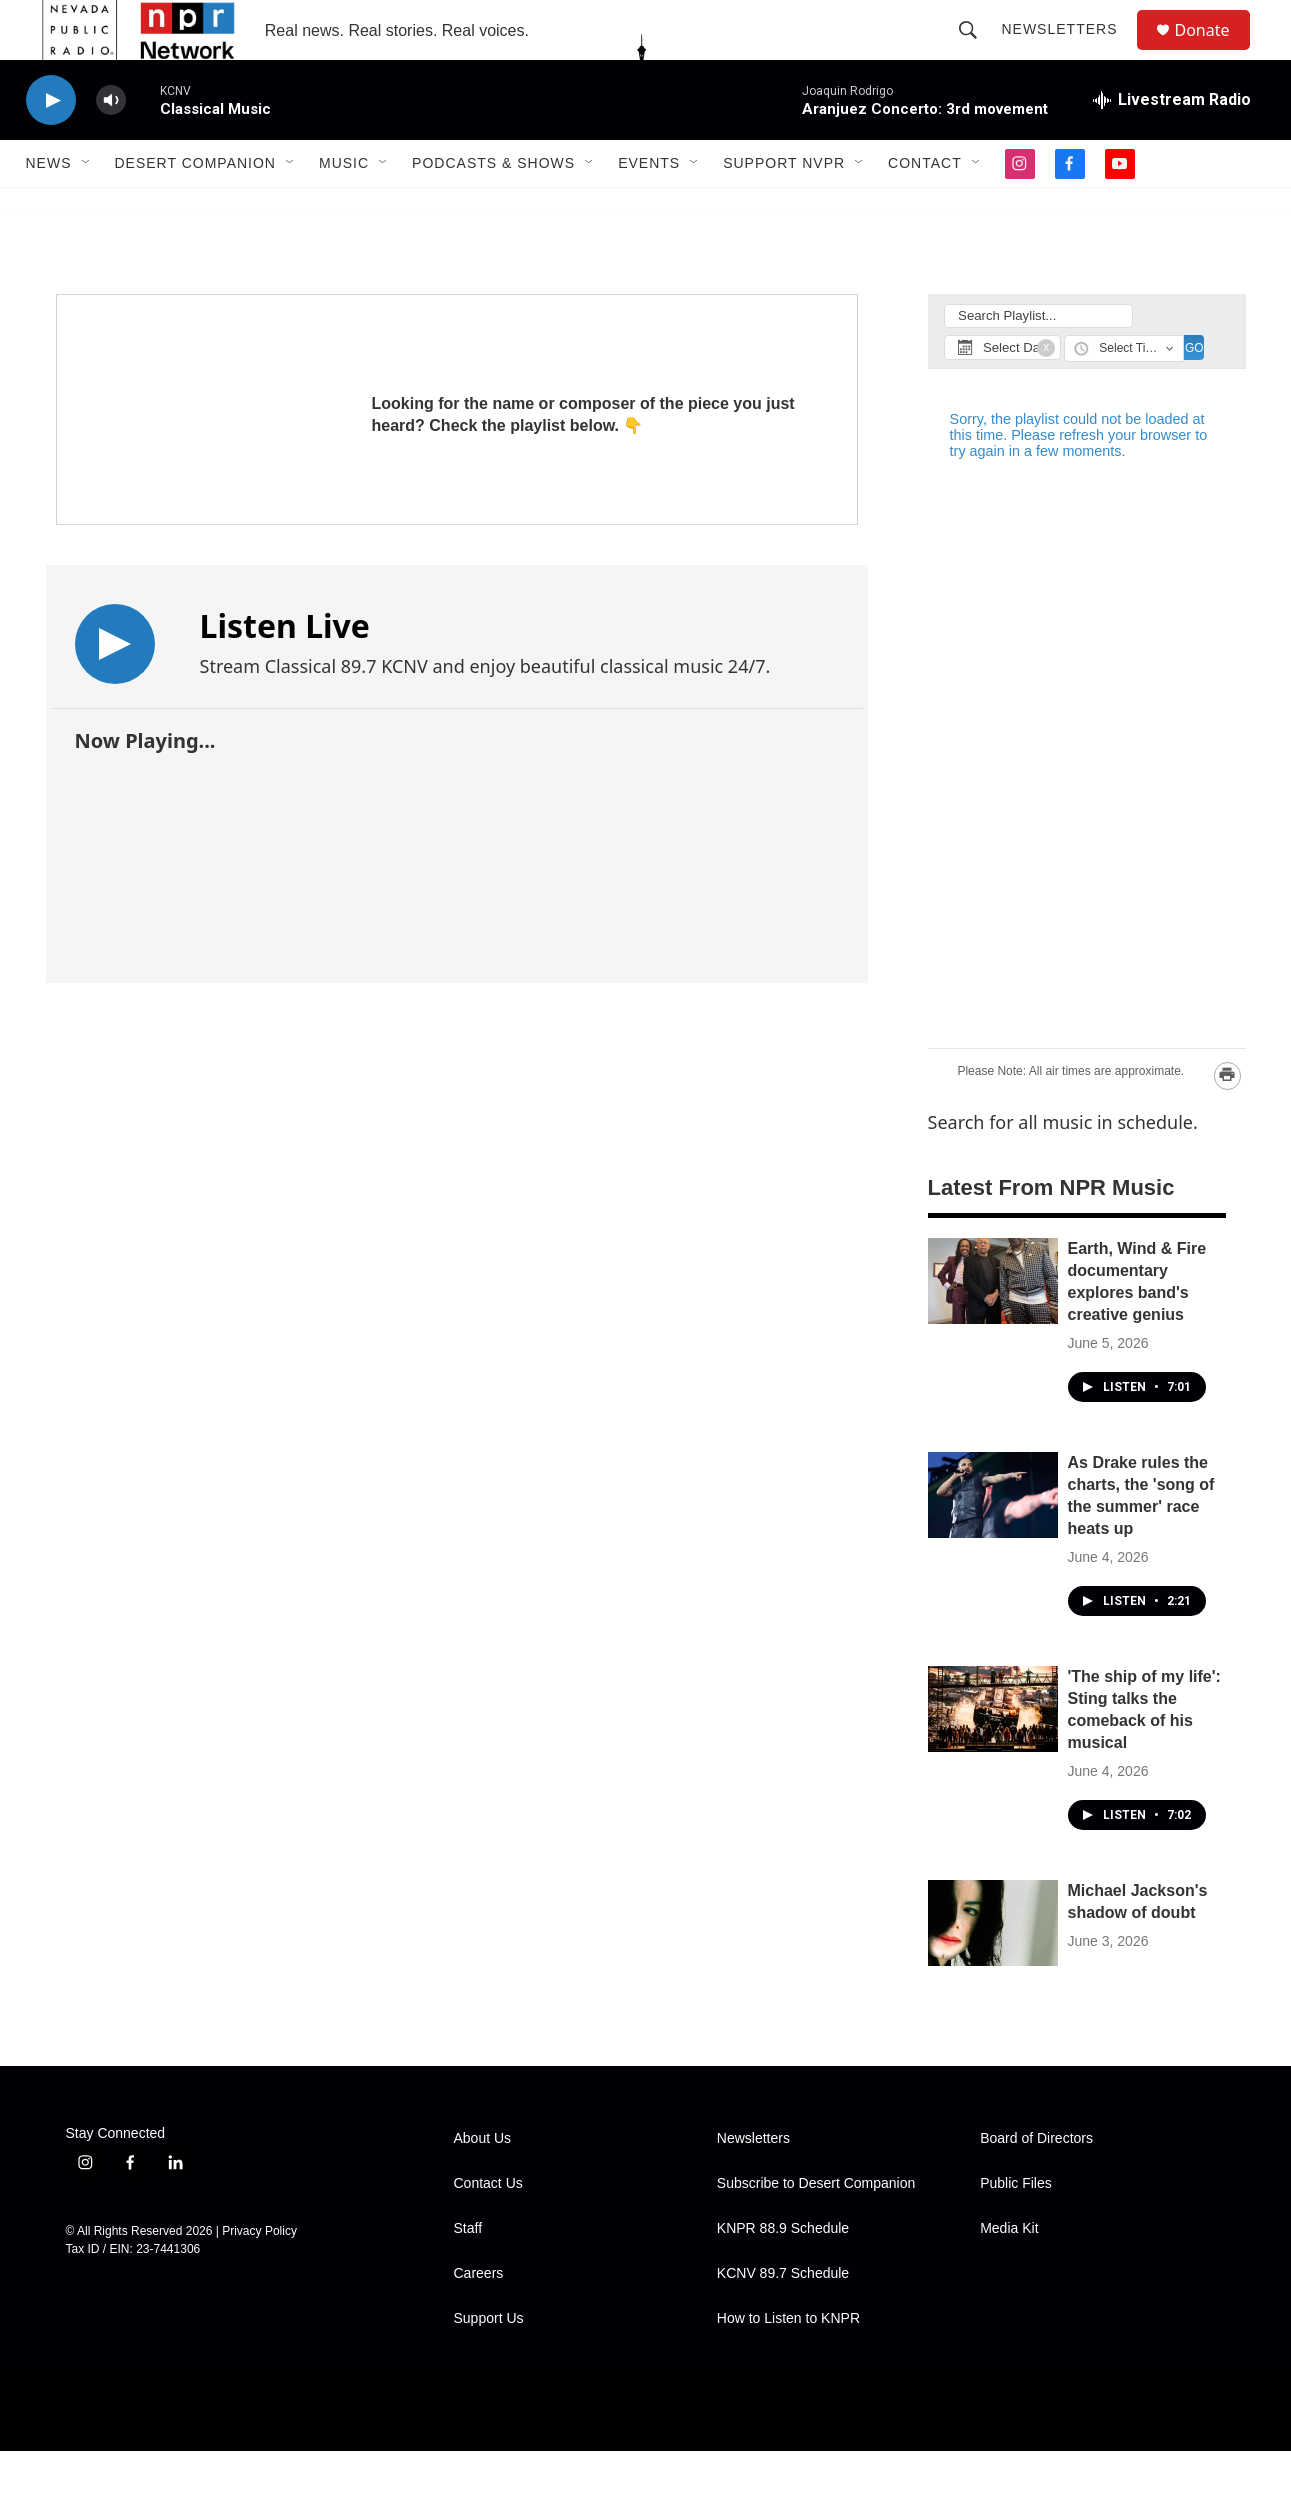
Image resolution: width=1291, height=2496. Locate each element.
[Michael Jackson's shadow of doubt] (993, 1968)
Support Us (489, 2363)
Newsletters (1069, 52)
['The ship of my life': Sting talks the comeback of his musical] (993, 1754)
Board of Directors (1036, 2183)
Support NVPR (784, 208)
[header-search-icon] (978, 52)
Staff (468, 2273)
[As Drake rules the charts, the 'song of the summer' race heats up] (993, 1540)
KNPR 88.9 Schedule (783, 2273)
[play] (51, 145)
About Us (483, 2183)
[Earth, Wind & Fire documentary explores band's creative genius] (993, 1326)
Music (344, 208)
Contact (925, 208)
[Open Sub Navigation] (87, 208)
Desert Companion (195, 208)
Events (649, 208)
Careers (479, 2318)
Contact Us (488, 2228)
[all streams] (1172, 145)
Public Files (1016, 2228)
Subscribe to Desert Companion (816, 2228)
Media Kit (1009, 2273)
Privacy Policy (259, 2276)
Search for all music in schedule (1060, 1167)
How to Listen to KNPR (788, 2363)
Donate (1215, 52)
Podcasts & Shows (493, 208)
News (49, 208)
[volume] (111, 145)
